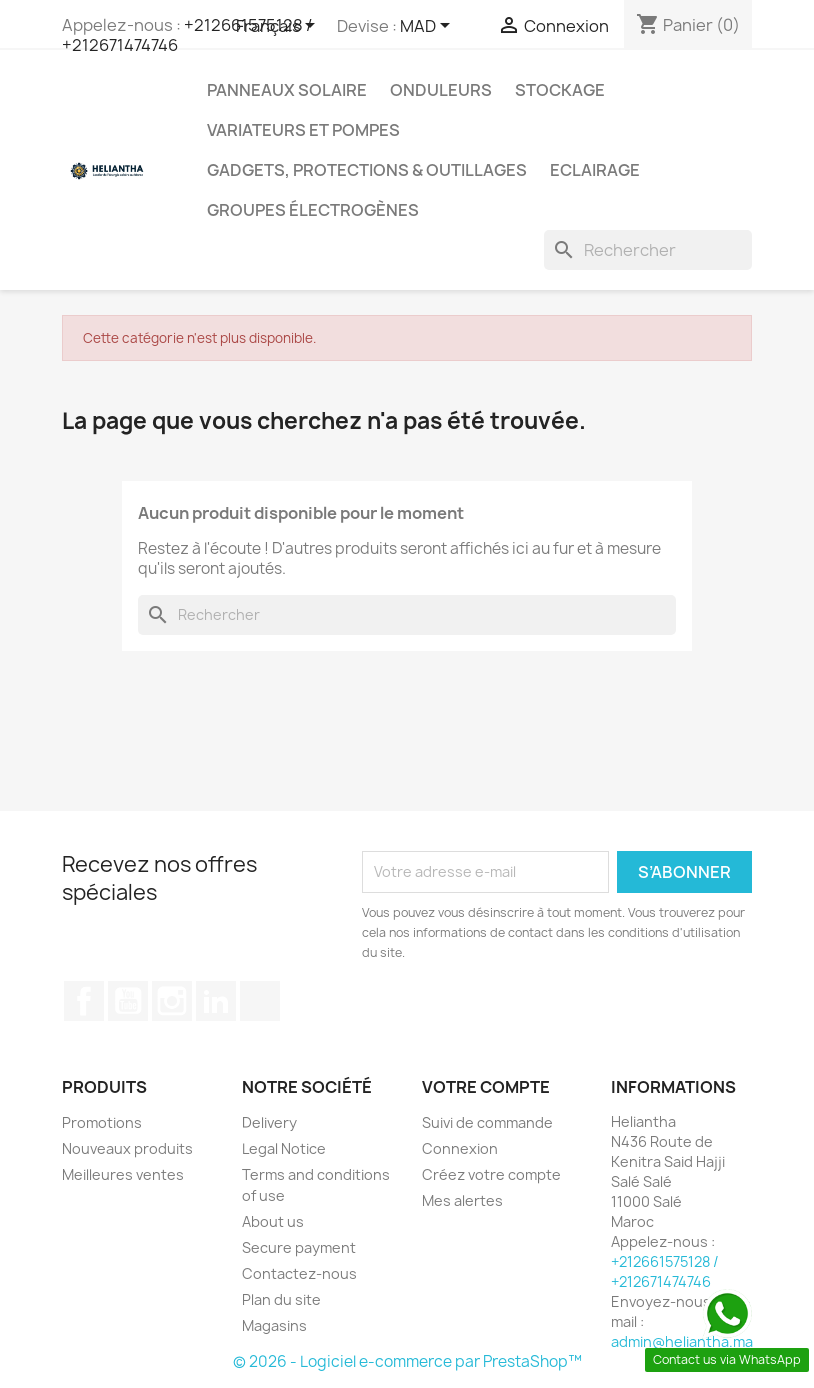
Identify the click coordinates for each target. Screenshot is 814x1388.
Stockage (560, 90)
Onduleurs (441, 90)
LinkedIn (216, 1001)
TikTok (260, 1001)
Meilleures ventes (123, 1174)
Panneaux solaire (287, 90)
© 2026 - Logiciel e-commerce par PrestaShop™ (407, 1361)
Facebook (84, 1001)
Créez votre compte (491, 1174)
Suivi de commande (487, 1122)
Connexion (460, 1148)
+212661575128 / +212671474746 (187, 35)
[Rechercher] (648, 250)
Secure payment (299, 1247)
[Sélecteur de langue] (279, 27)
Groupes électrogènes (313, 210)
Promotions (102, 1122)
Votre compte (486, 1087)
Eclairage (595, 170)
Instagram (172, 1001)
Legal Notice (284, 1148)
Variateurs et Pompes (303, 130)
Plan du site (281, 1299)
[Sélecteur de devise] (428, 27)
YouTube (128, 1001)
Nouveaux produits (127, 1148)
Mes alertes (462, 1200)
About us (273, 1221)
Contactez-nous (299, 1273)
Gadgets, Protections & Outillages (367, 170)
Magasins (274, 1325)
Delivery (269, 1122)
